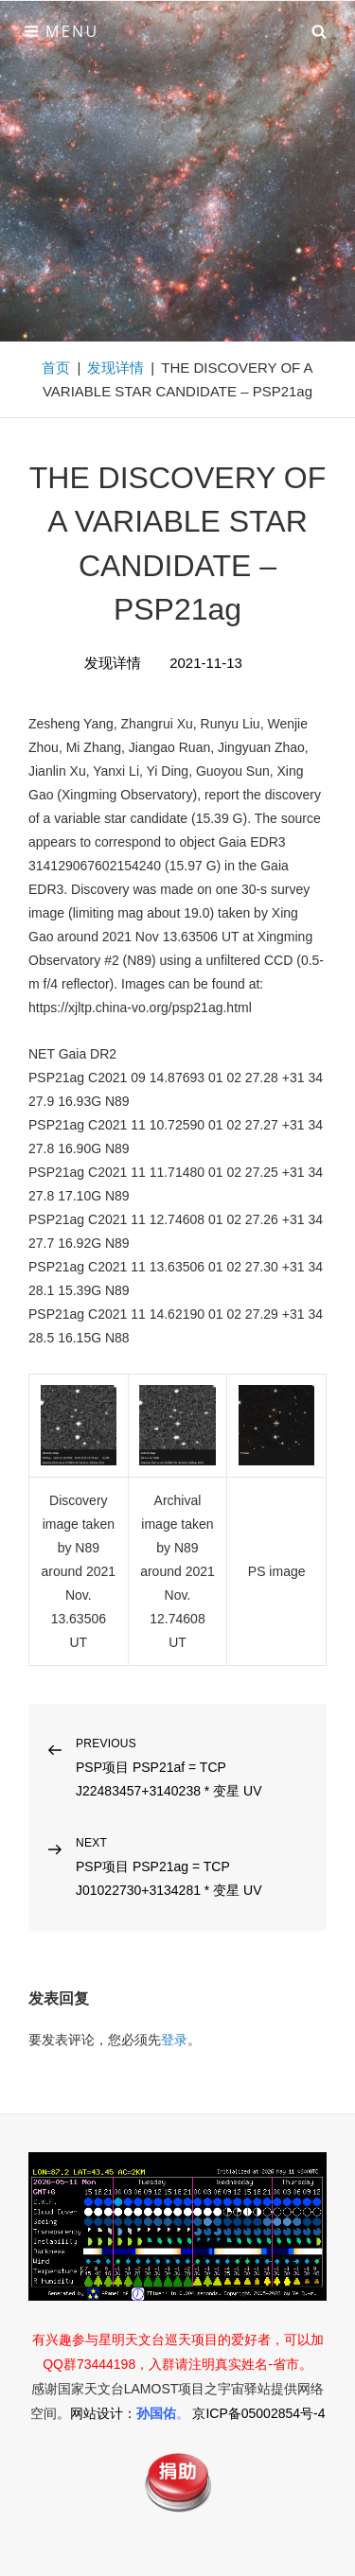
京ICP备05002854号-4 (258, 2413)
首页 (56, 367)
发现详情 (115, 367)
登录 (174, 2039)
